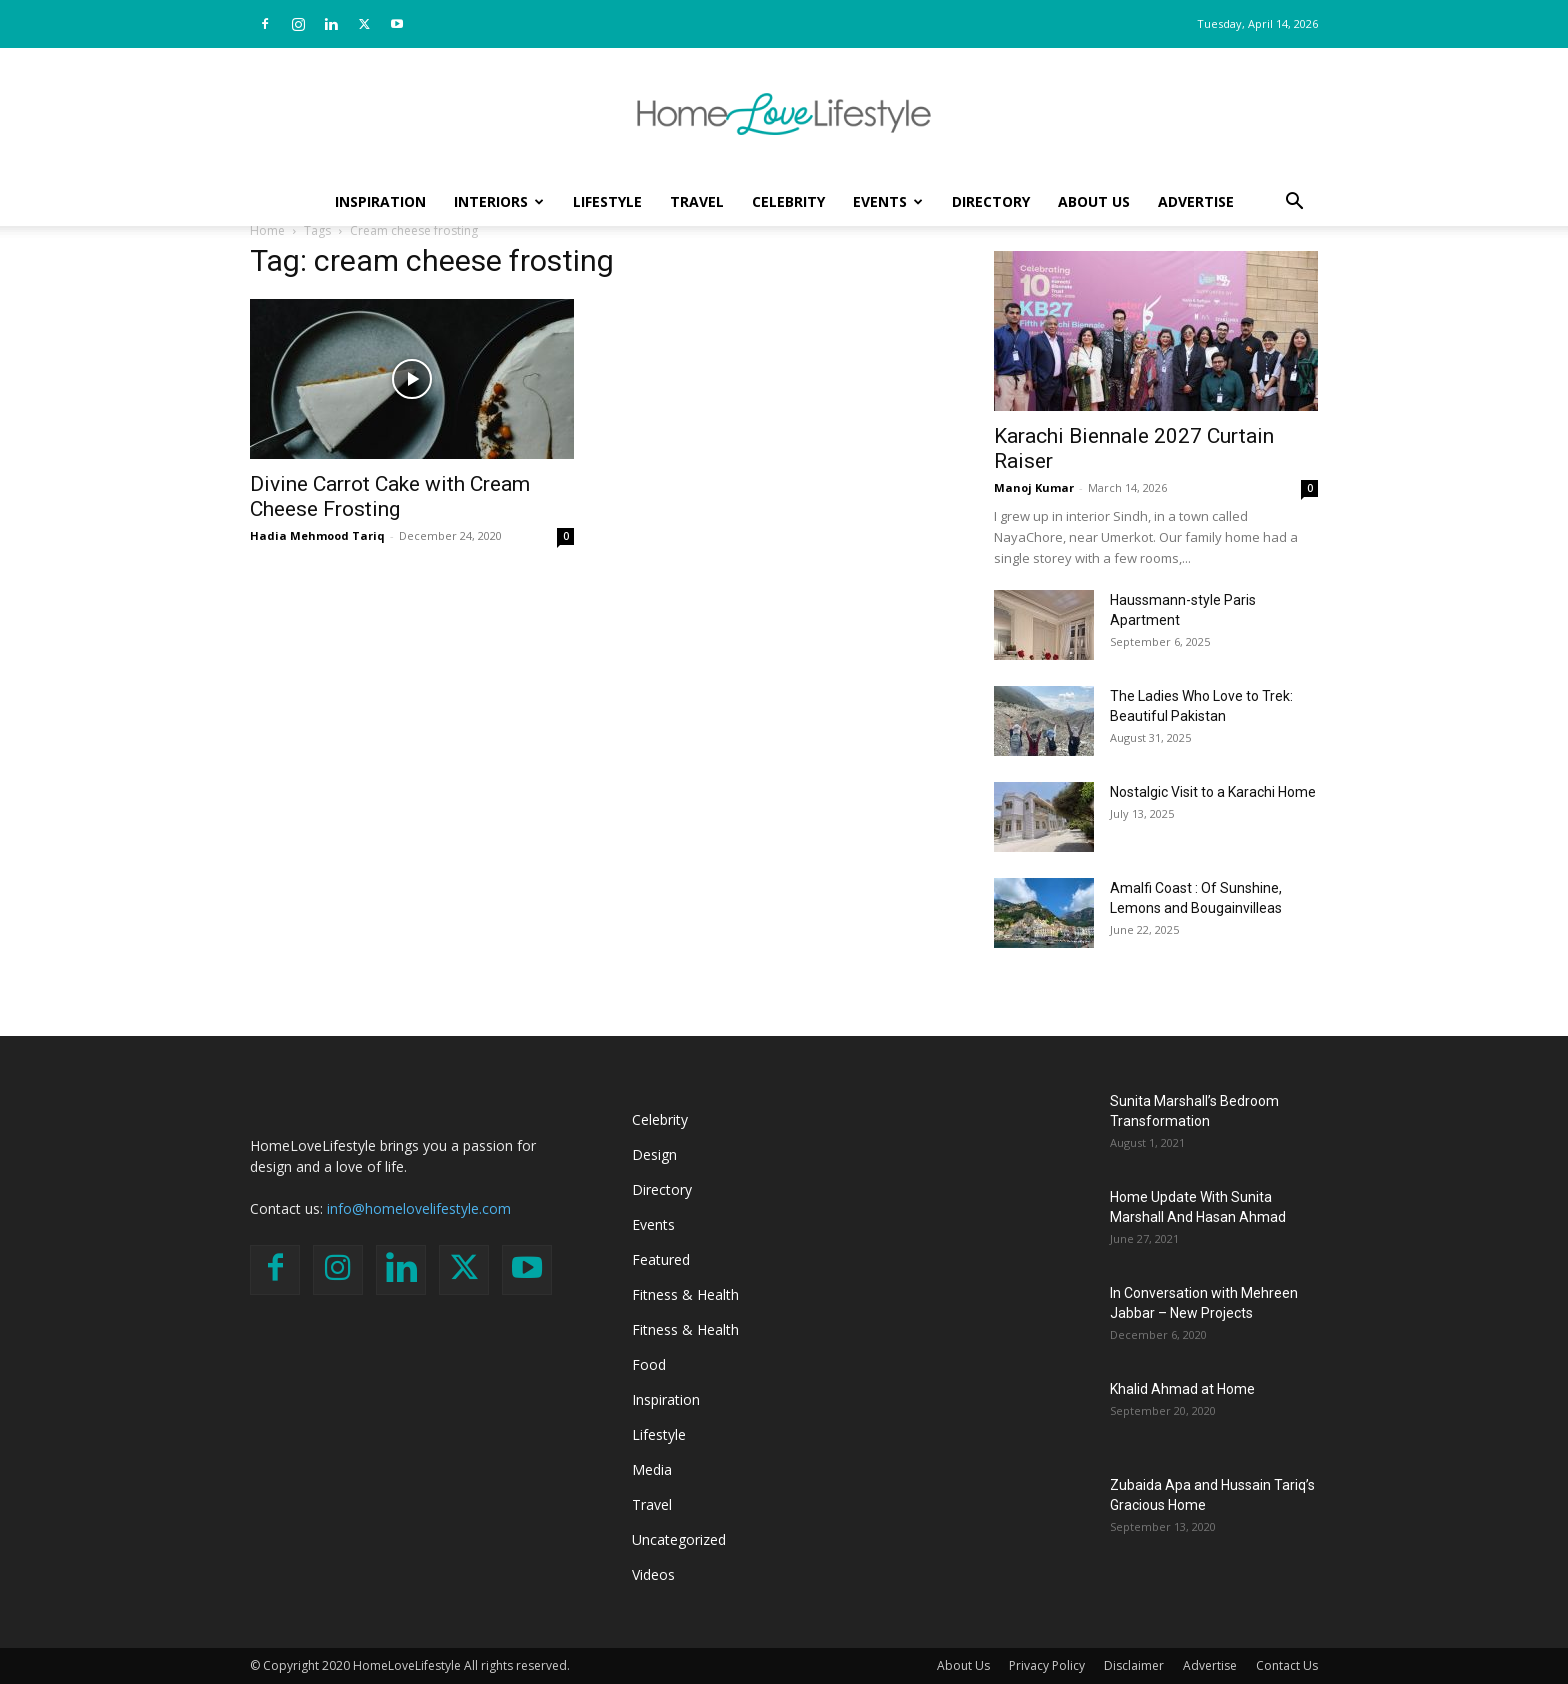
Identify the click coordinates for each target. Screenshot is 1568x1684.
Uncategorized (679, 1539)
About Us (1094, 201)
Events (888, 201)
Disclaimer (1134, 1665)
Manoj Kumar (1034, 487)
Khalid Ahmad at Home (1182, 1389)
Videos (653, 1574)
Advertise (1196, 201)
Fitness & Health (685, 1294)
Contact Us (1287, 1665)
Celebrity (788, 201)
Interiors (499, 201)
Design (654, 1154)
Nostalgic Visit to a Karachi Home (1213, 792)
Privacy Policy (1047, 1665)
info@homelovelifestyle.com (419, 1208)
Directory (991, 201)
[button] (1294, 203)
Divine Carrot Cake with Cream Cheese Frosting (390, 496)
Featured (661, 1259)
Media (652, 1469)
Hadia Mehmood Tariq (317, 535)
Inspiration (380, 201)
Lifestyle (607, 201)
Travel (697, 201)
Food (649, 1364)
